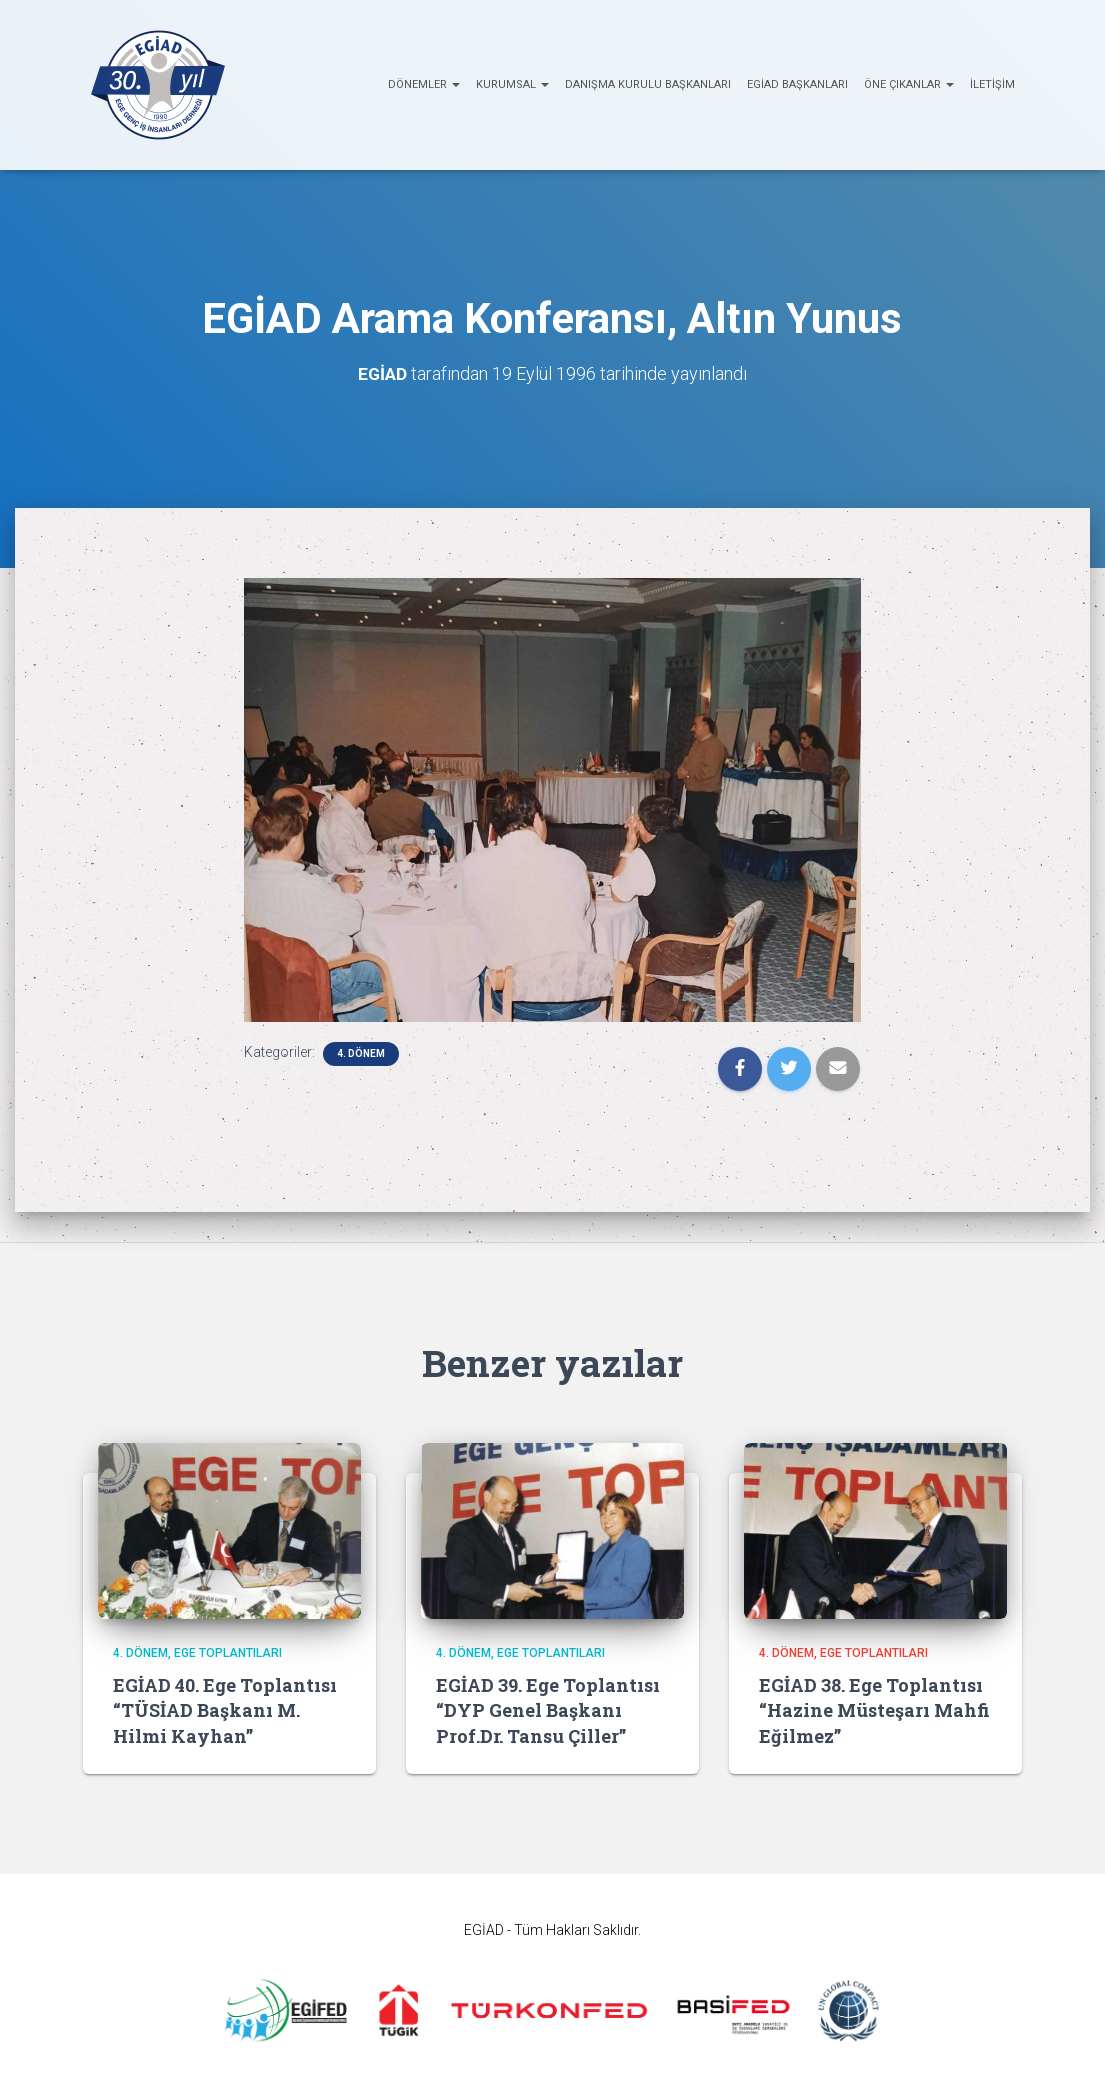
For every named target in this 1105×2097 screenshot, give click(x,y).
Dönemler (424, 84)
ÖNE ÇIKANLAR (909, 84)
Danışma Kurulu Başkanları (648, 84)
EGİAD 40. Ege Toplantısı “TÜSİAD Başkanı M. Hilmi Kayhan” (225, 1710)
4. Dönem (361, 1053)
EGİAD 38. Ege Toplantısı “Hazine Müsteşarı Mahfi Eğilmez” (874, 1710)
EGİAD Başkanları (797, 84)
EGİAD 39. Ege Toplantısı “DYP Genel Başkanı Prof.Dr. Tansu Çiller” (548, 1710)
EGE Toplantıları (228, 1653)
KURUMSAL (512, 84)
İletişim (992, 84)
